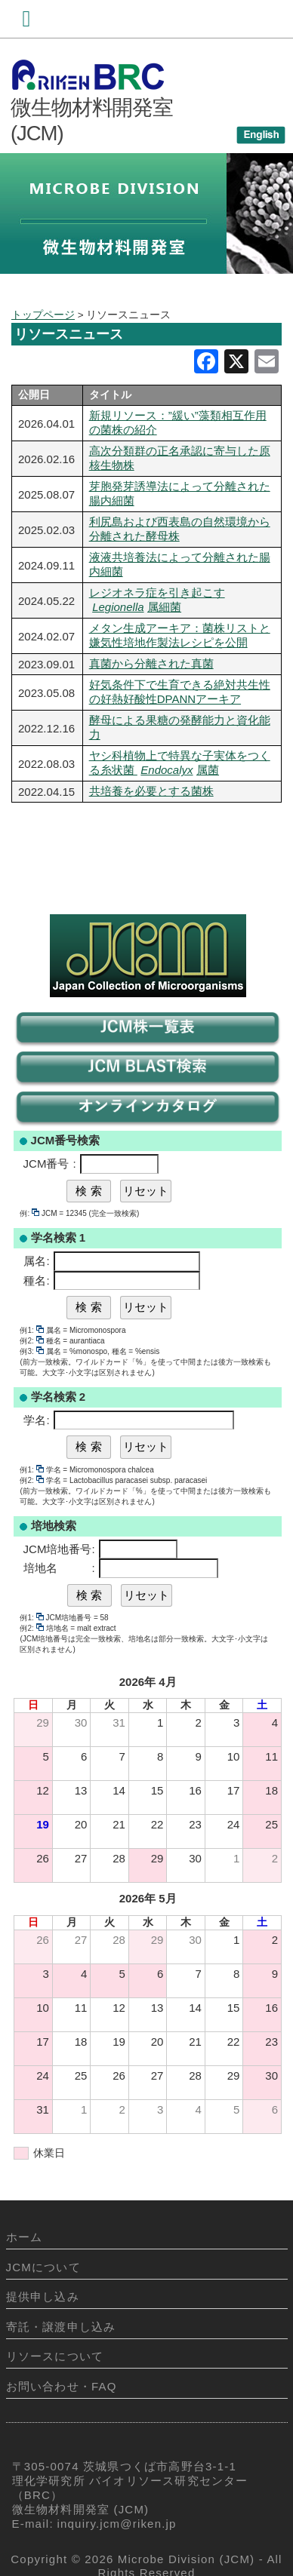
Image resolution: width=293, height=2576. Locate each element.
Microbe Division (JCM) (186, 2559)
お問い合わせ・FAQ (61, 2386)
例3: (31, 1351)
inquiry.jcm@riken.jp (117, 2523)
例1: (31, 1330)
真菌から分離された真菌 (151, 663)
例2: (31, 1341)
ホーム (24, 2237)
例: (29, 1213)
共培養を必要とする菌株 (151, 790)
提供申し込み (42, 2296)
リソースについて (55, 2356)
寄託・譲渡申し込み (61, 2326)
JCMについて (43, 2267)
